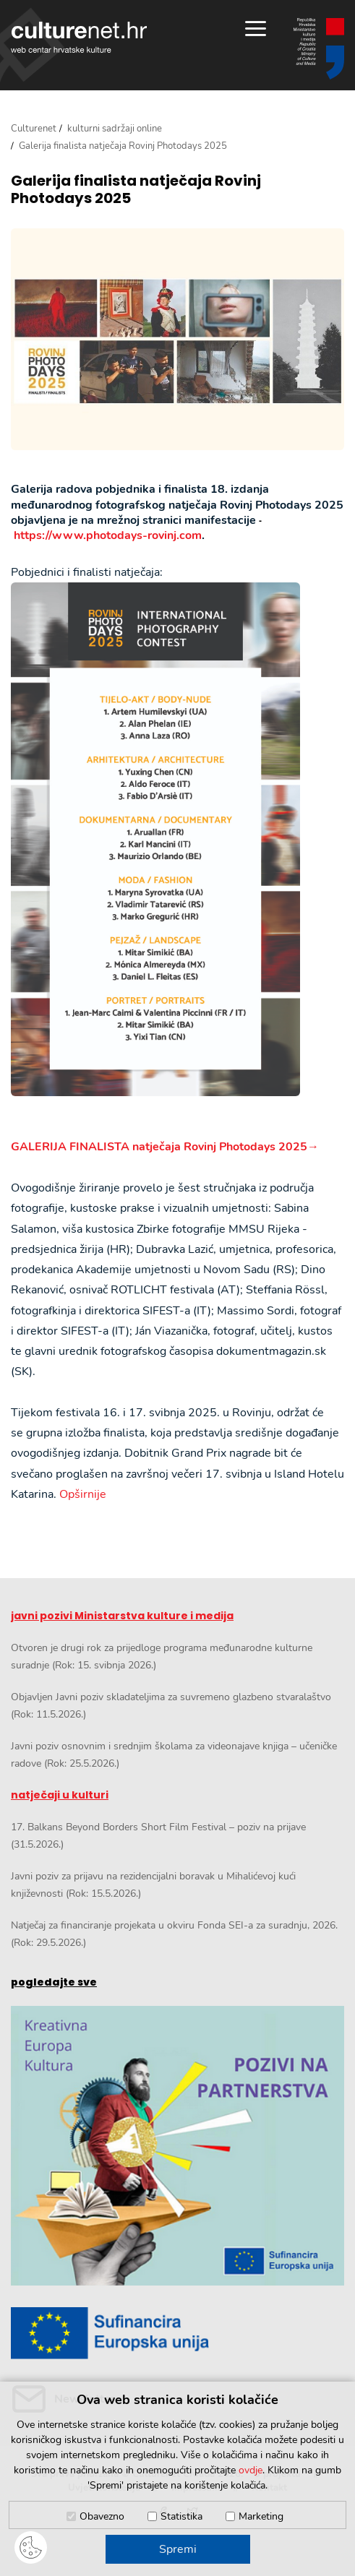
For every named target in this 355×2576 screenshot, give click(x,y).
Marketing (261, 2516)
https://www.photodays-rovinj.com (108, 535)
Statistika (181, 2516)
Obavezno (102, 2516)
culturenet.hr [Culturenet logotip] (79, 37)
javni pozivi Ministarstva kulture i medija (122, 1615)
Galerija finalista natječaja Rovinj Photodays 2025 (136, 189)
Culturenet (33, 128)
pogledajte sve (54, 1982)
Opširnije (82, 1494)
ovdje (250, 2470)
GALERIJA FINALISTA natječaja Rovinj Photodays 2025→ (165, 1147)
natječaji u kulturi (59, 1795)
